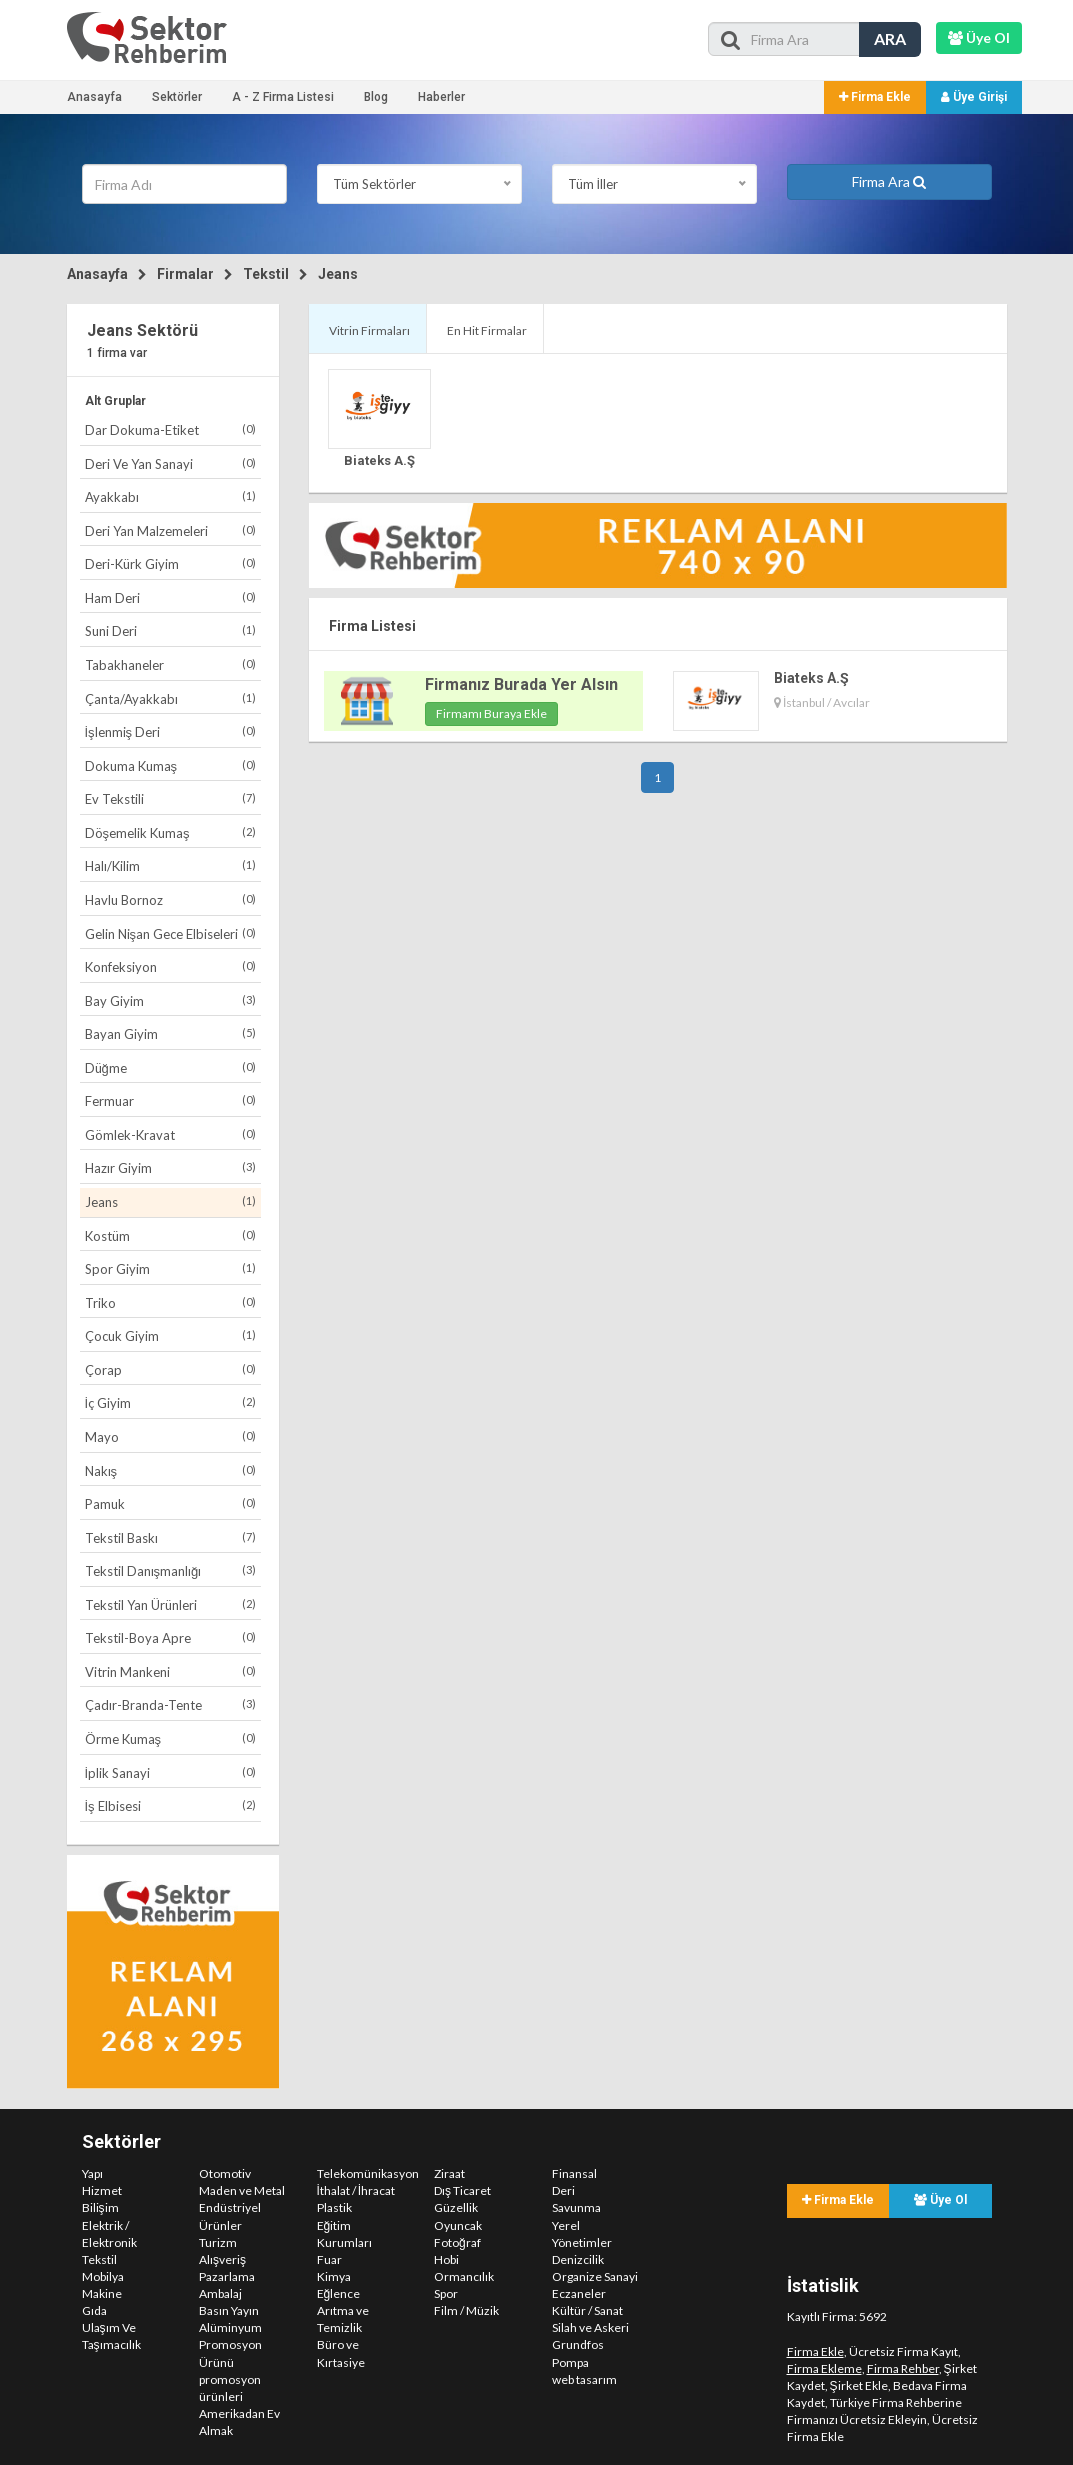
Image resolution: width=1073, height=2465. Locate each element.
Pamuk (171, 1503)
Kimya (334, 2276)
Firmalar (185, 274)
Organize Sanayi (595, 2276)
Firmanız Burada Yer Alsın (521, 684)
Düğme (171, 1067)
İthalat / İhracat (356, 2190)
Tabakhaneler (171, 664)
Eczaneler (579, 2293)
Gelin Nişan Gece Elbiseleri (171, 933)
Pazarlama (227, 2276)
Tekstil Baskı (171, 1537)
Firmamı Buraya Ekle (491, 713)
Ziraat (449, 2173)
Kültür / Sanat (587, 2310)
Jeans (338, 274)
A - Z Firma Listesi (283, 97)
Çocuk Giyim (171, 1335)
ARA (890, 38)
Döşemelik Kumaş (171, 832)
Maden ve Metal (242, 2190)
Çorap (171, 1369)
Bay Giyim (171, 1000)
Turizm (218, 2242)
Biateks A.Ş (379, 460)
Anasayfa (94, 97)
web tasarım (584, 2379)
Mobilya (103, 2276)
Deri (563, 2190)
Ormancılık (464, 2276)
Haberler (441, 97)
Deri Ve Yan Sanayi (171, 463)
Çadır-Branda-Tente (171, 1704)
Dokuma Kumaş (171, 765)
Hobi (446, 2259)
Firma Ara (889, 181)
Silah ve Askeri (590, 2327)
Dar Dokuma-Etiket (171, 429)
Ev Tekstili (171, 798)
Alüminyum (230, 2327)
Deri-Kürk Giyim (171, 563)
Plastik (334, 2207)
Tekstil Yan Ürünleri (171, 1604)
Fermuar (171, 1100)
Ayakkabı (171, 496)
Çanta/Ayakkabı (171, 698)
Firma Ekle (875, 97)
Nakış (171, 1470)
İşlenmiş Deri (171, 731)
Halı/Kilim (171, 865)
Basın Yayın (229, 2310)
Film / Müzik (466, 2310)
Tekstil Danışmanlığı (171, 1570)
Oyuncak (458, 2225)
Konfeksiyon (171, 966)
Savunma (576, 2207)
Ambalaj (220, 2293)
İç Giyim (171, 1402)
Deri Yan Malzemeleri (171, 530)
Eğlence (339, 2293)
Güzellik (456, 2207)
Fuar (329, 2259)
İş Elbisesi (171, 1805)
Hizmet (102, 2190)
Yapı (92, 2173)
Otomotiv (225, 2173)
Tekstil (266, 274)
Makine (102, 2293)
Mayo (171, 1436)
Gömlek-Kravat (171, 1134)
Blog (376, 97)
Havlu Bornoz (171, 899)
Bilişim (100, 2207)
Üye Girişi (974, 97)
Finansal (574, 2173)
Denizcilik (578, 2259)
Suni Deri (171, 630)
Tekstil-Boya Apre (171, 1637)
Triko (171, 1302)
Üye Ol (940, 2200)
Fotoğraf (457, 2242)
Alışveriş (222, 2259)
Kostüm (171, 1235)
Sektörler (177, 97)
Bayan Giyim (171, 1033)
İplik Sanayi (171, 1772)
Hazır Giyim (171, 1167)
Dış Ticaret (462, 2190)
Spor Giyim (171, 1268)
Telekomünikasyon (368, 2173)
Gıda (94, 2310)
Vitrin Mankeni (171, 1671)
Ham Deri (171, 597)
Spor (446, 2293)
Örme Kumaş (171, 1738)
